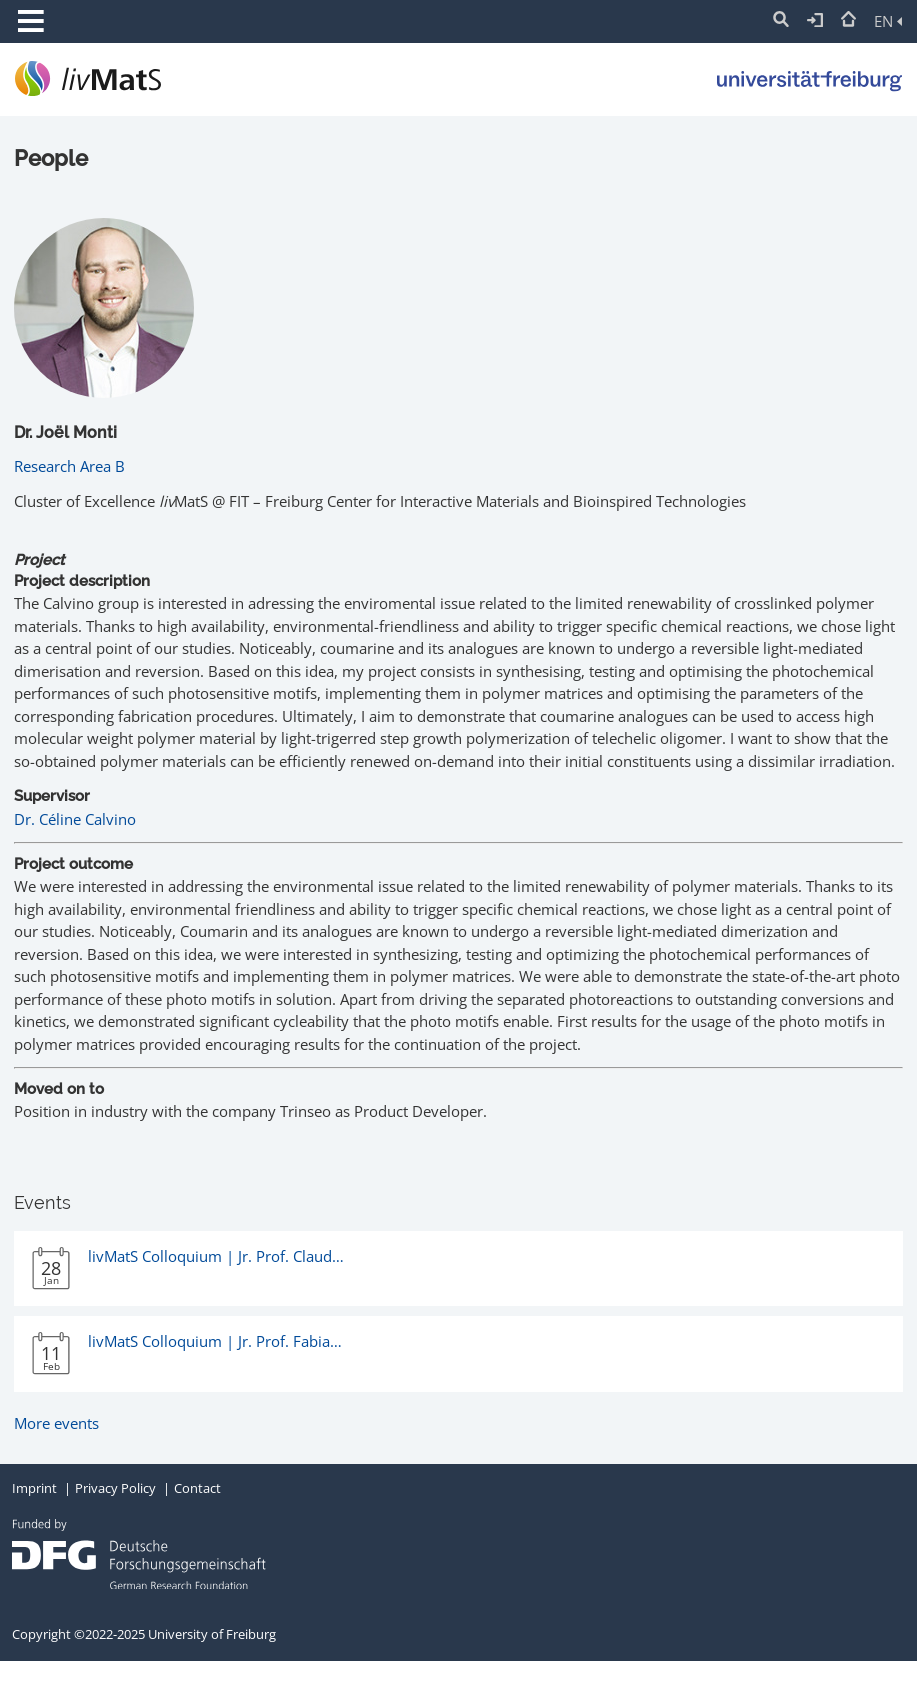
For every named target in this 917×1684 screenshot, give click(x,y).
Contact (197, 1488)
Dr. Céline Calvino (75, 819)
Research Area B (69, 466)
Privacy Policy (115, 1488)
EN (888, 21)
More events (56, 1423)
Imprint (34, 1488)
